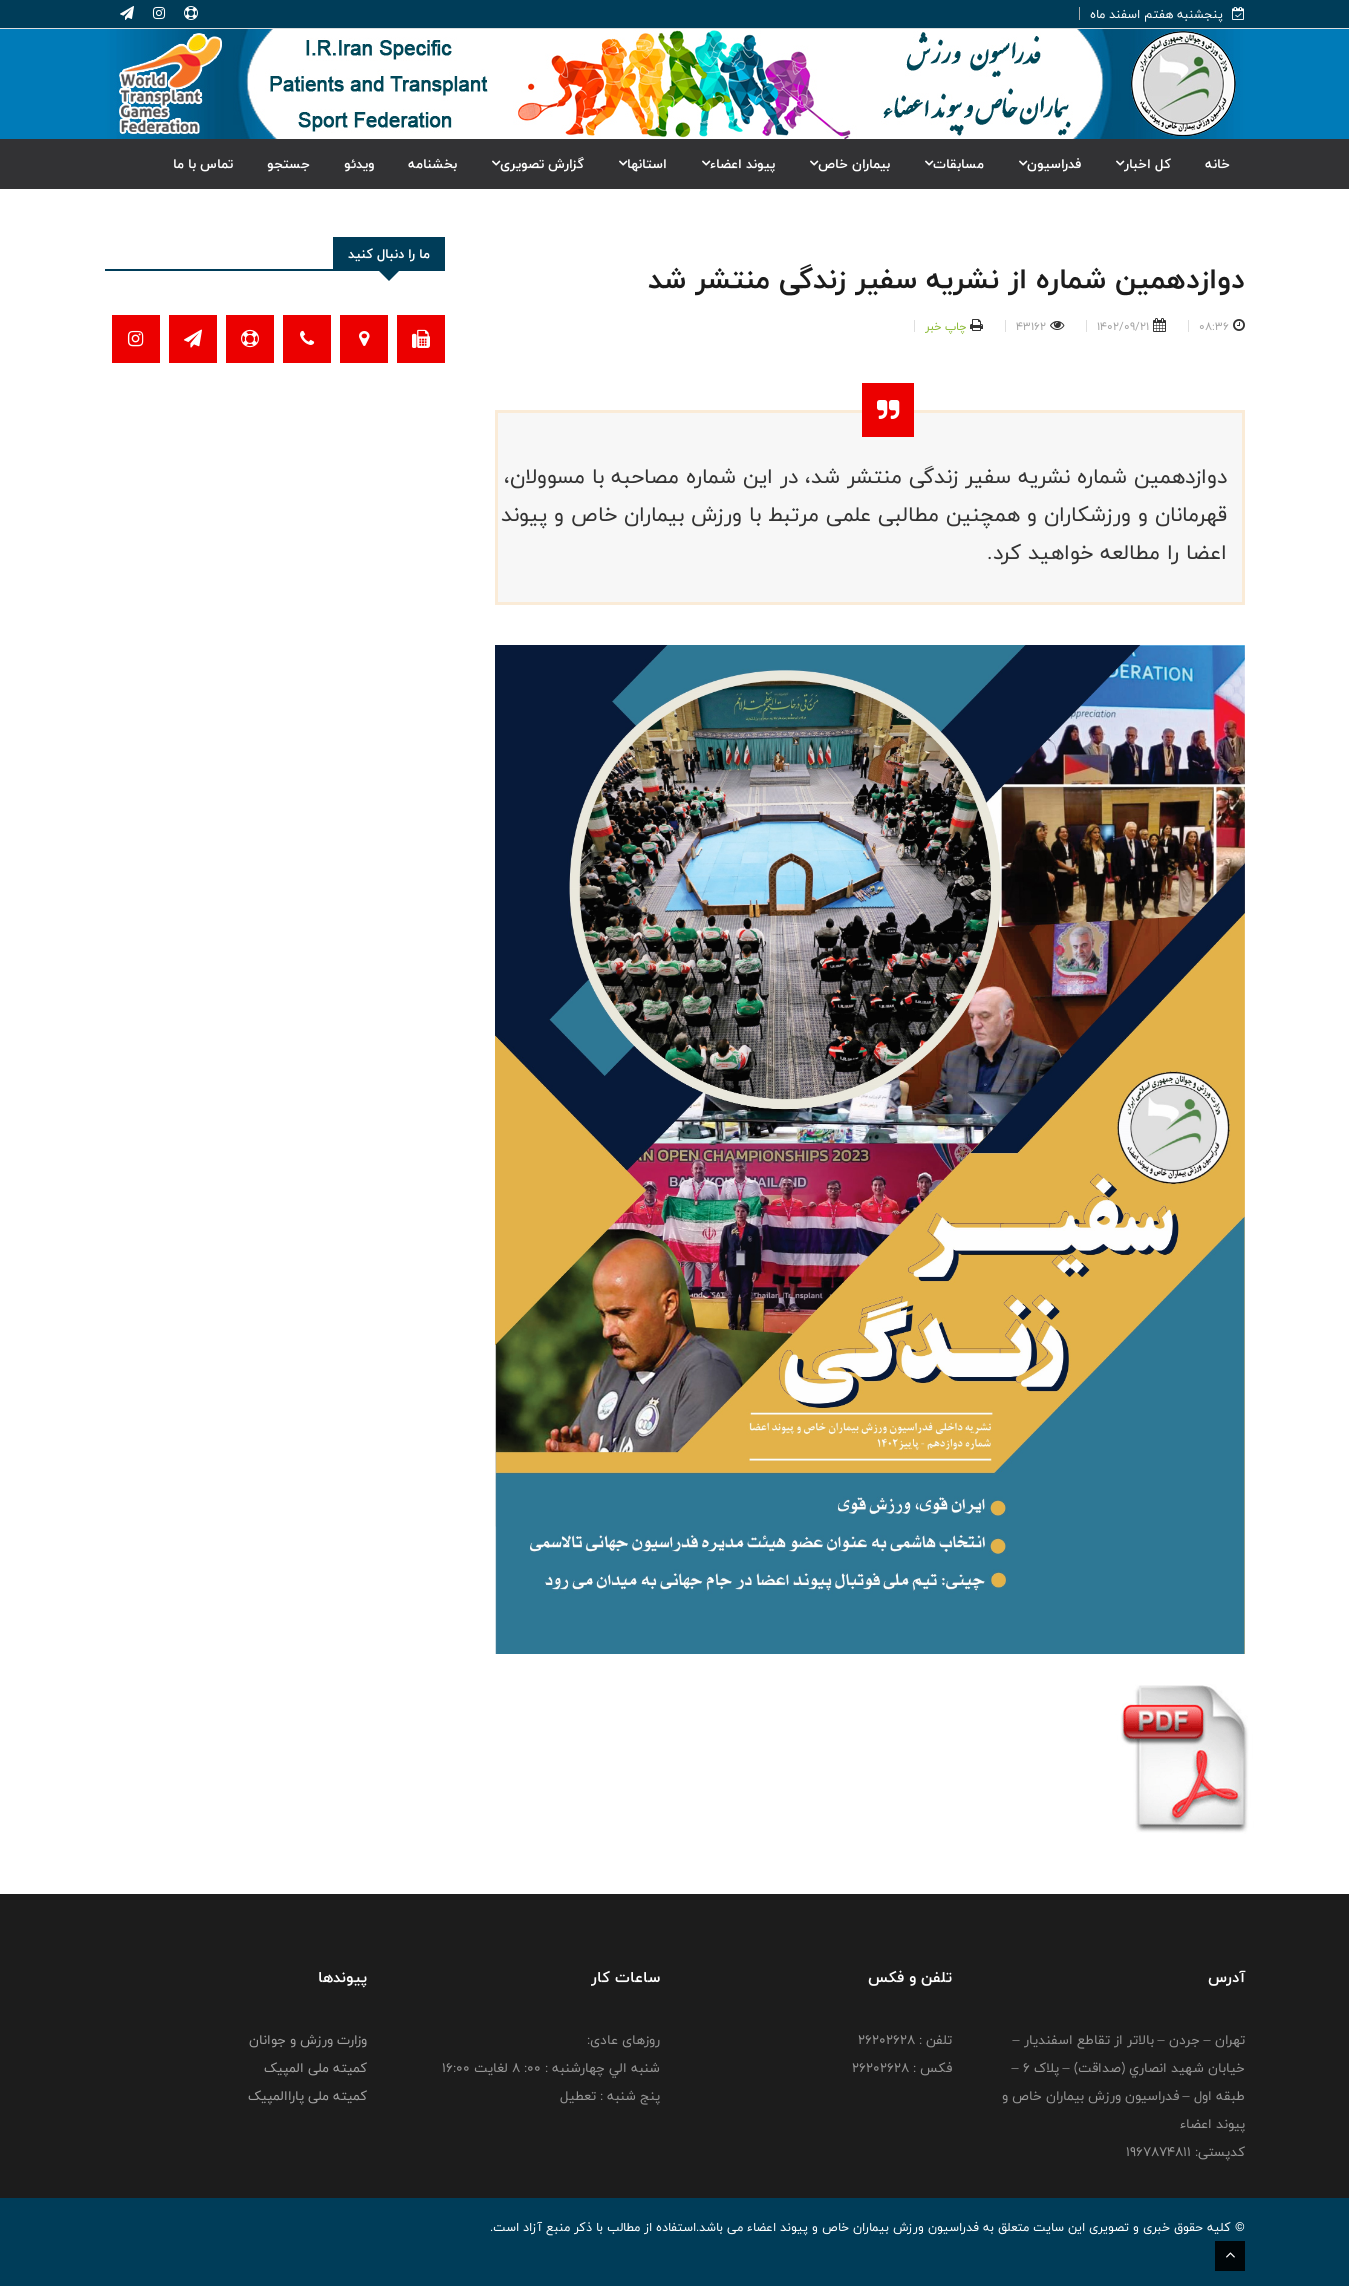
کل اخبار (1143, 164)
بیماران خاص (849, 164)
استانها (642, 164)
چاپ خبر (945, 326)
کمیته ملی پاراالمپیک (307, 2096)
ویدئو (359, 164)
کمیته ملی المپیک (315, 2068)
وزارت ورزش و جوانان (308, 2040)
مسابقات (954, 164)
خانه (1217, 164)
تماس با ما (203, 164)
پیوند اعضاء (738, 164)
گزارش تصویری (537, 164)
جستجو (288, 164)
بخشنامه (432, 164)
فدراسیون (1049, 164)
